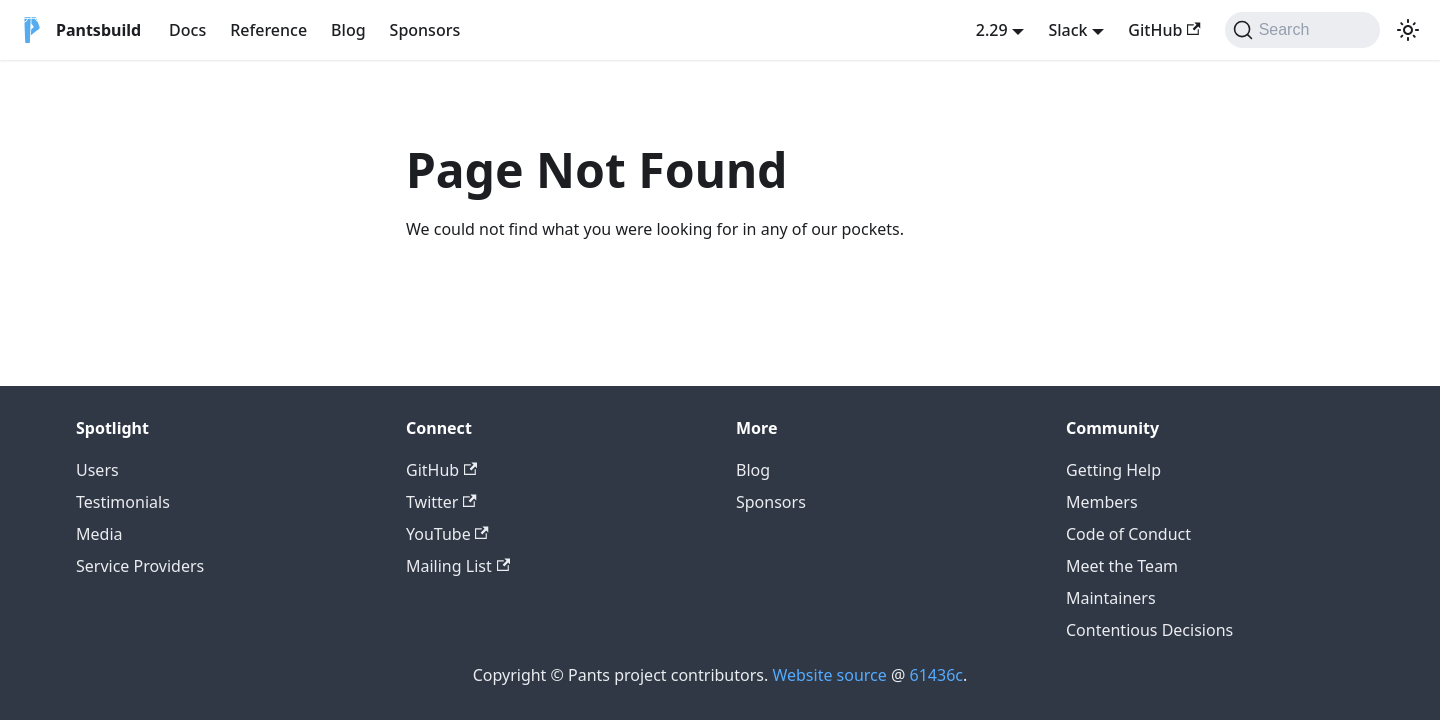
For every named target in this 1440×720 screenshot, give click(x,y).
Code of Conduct (1128, 534)
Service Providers (140, 566)
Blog (348, 30)
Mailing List (458, 566)
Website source (829, 675)
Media (99, 534)
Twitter (441, 502)
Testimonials (123, 502)
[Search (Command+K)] (1302, 30)
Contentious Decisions (1149, 630)
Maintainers (1111, 598)
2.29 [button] (992, 30)
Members (1102, 502)
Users (97, 470)
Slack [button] (1067, 30)
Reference (268, 30)
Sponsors (425, 30)
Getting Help (1113, 470)
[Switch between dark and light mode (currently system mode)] (1408, 30)
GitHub (1164, 30)
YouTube (447, 534)
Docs (187, 30)
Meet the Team (1122, 566)
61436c (936, 675)
